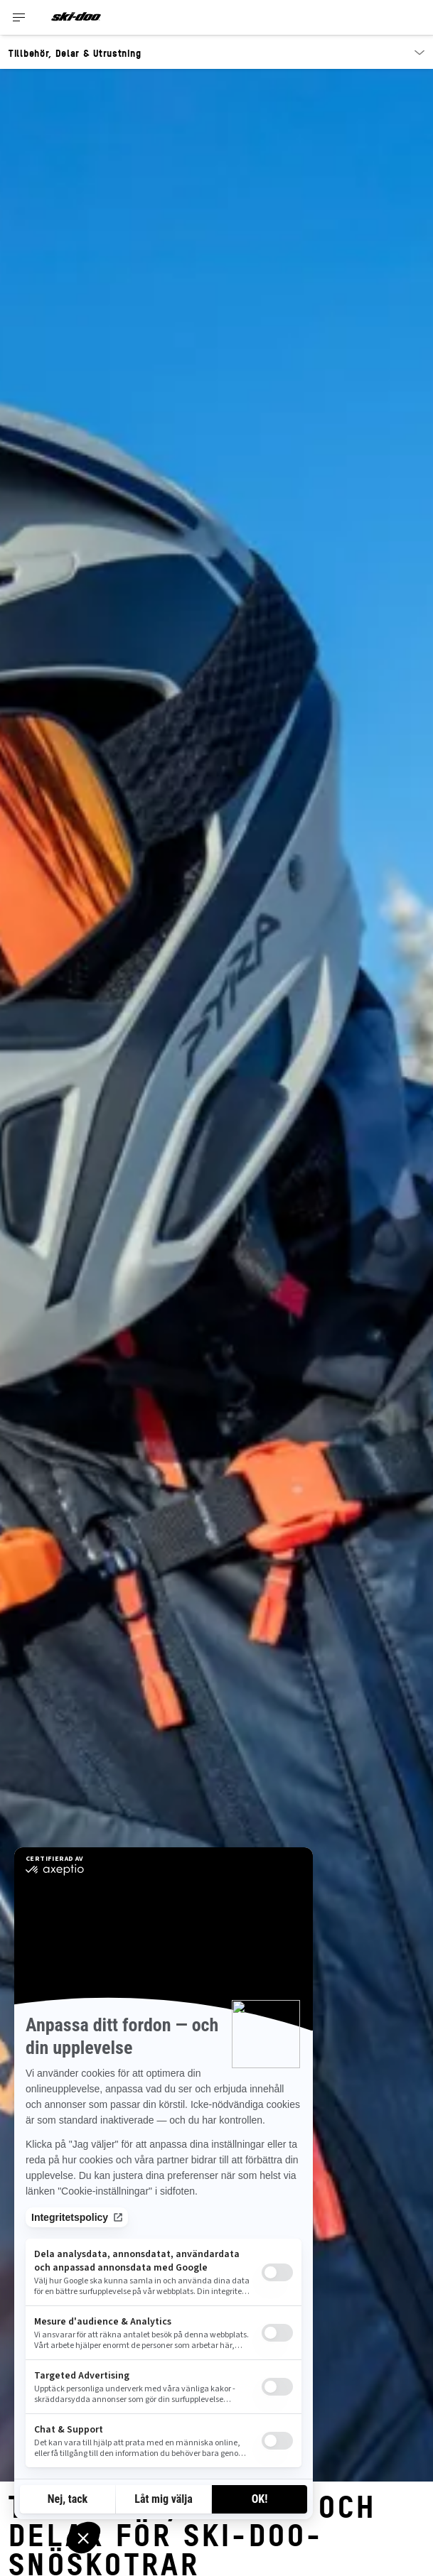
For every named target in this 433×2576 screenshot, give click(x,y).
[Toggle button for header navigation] (19, 17)
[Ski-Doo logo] (76, 17)
